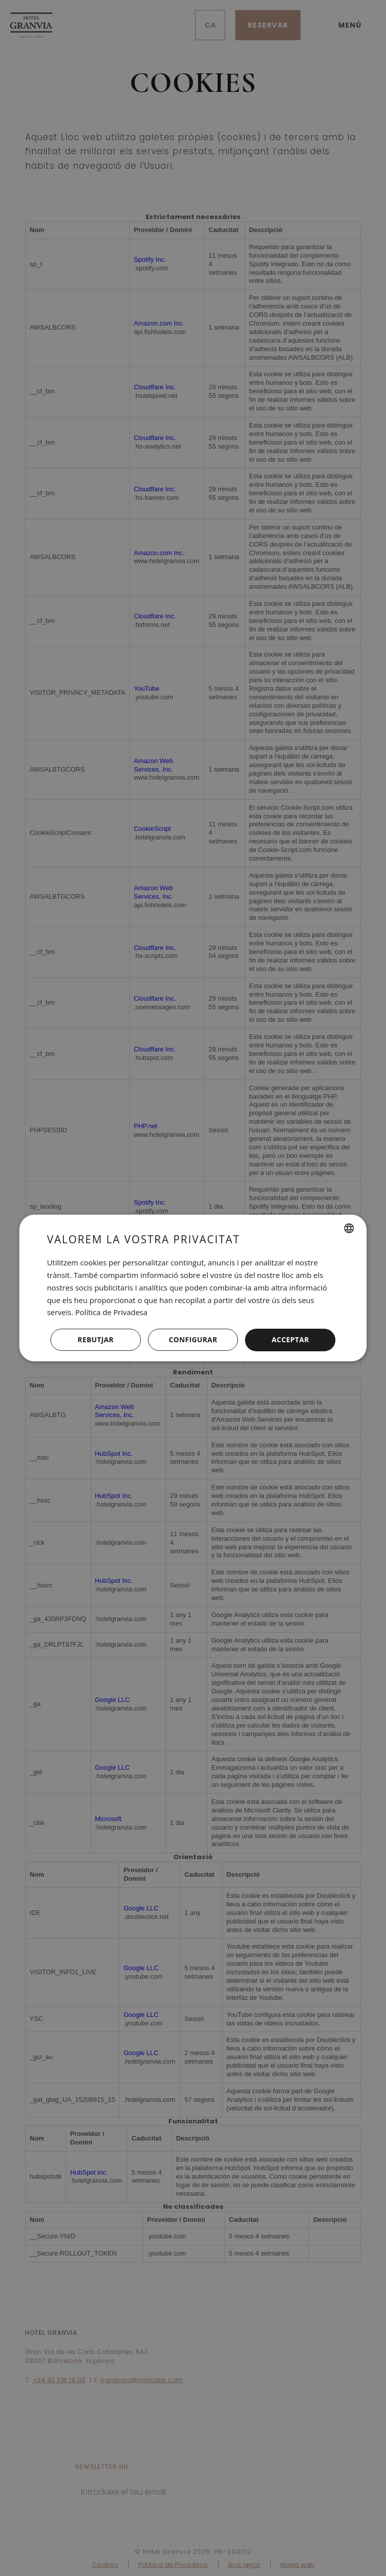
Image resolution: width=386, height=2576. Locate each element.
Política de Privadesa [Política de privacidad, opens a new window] (111, 1312)
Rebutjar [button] (95, 1339)
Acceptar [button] (290, 1339)
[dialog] (192, 1288)
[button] (193, 1340)
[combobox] (349, 1228)
